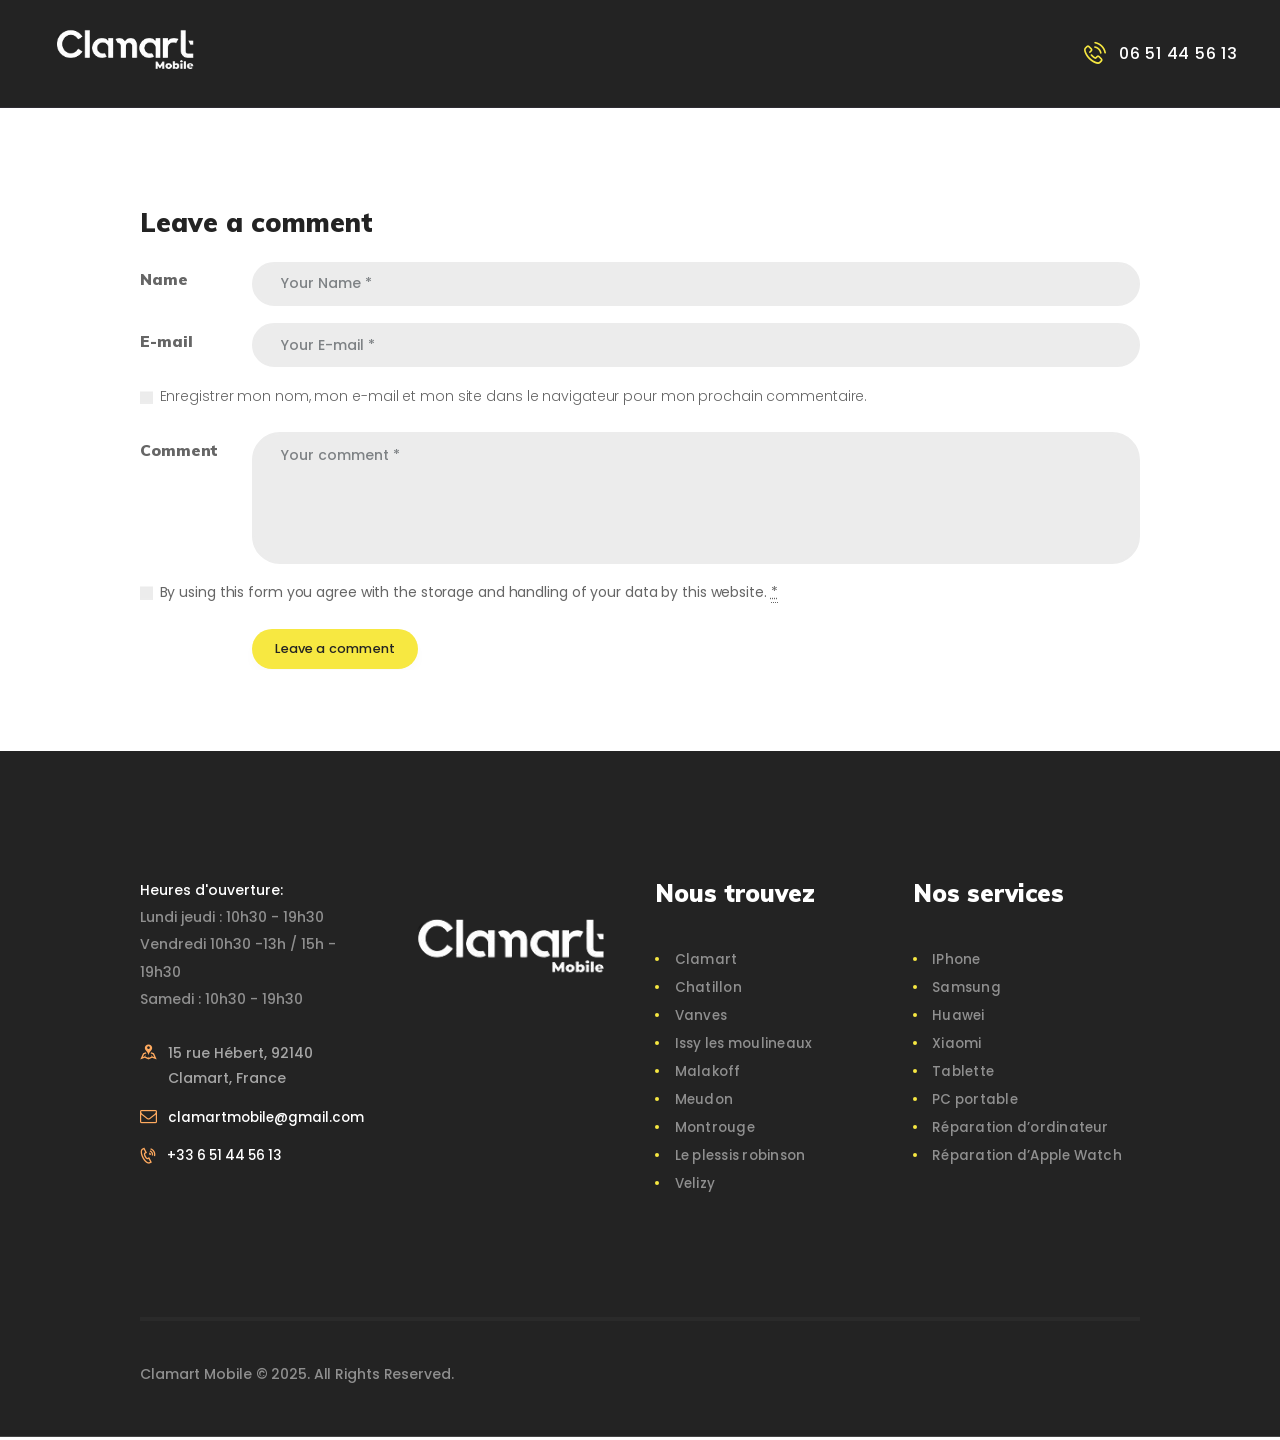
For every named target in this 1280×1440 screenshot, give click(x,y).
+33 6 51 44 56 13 (229, 1184)
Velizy (695, 1186)
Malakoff (707, 1074)
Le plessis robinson (743, 1158)
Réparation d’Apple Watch (1028, 1158)
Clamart (705, 962)
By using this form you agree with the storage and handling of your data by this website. (469, 592)
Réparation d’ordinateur (1019, 1130)
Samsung (965, 990)
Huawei (958, 1018)
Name (164, 279)
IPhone (956, 962)
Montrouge (715, 1130)
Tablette (963, 1074)
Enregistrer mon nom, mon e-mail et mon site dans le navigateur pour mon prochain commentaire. (514, 396)
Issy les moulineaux (744, 1046)
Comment (179, 450)
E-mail (166, 341)
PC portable (975, 1102)
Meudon (704, 1102)
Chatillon (707, 990)
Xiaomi (956, 1046)
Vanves (701, 1018)
